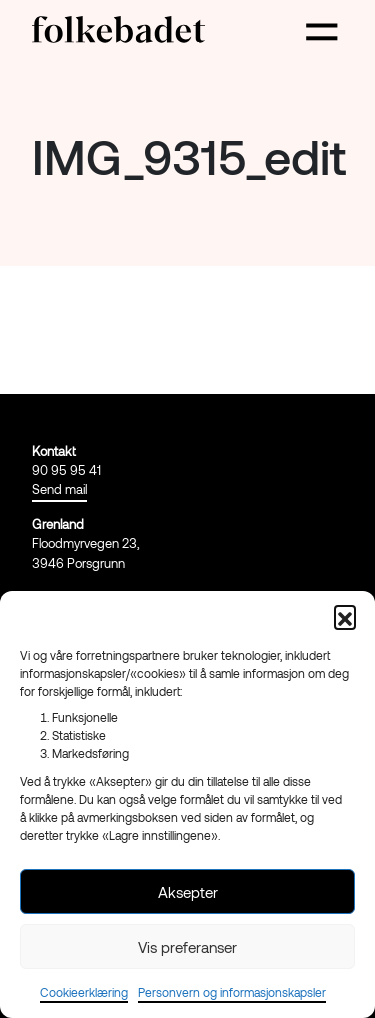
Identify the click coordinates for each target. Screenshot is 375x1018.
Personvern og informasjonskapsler (232, 992)
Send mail (59, 489)
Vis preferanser (187, 947)
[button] (345, 616)
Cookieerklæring (84, 992)
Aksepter (188, 892)
